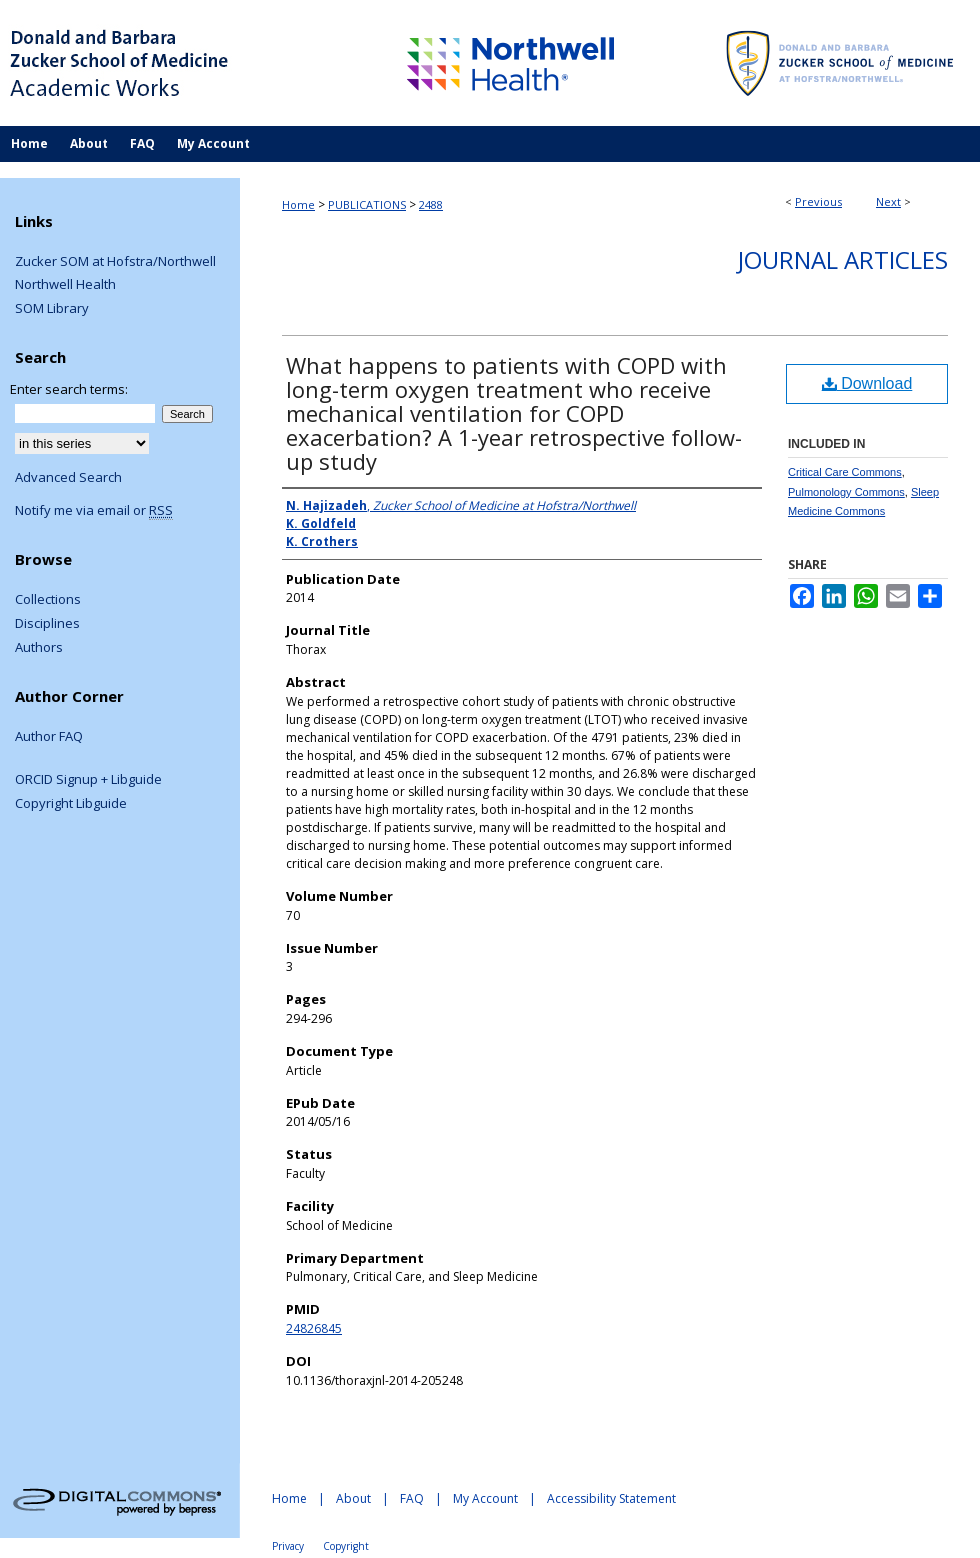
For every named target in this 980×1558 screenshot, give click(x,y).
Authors (39, 648)
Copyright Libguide (71, 804)
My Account (485, 1498)
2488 (431, 204)
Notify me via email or (94, 511)
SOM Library (52, 309)
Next (888, 201)
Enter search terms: (69, 389)
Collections (48, 600)
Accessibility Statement (611, 1498)
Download (867, 383)
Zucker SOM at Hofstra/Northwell (115, 262)
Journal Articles (843, 259)
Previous (818, 201)
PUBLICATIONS (367, 204)
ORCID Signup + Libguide (88, 780)
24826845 (314, 1328)
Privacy (288, 1546)
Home (298, 204)
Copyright (346, 1546)
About (353, 1498)
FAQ (412, 1498)
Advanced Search (68, 477)
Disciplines (47, 624)
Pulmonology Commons (846, 492)
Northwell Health (65, 285)
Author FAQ (49, 737)
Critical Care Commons (845, 472)
